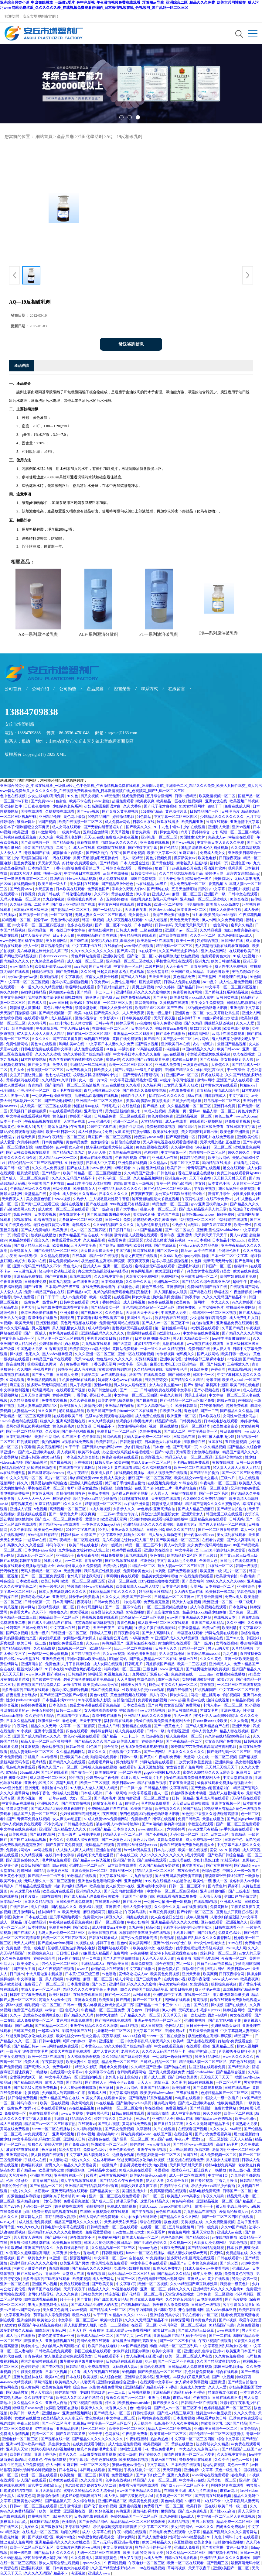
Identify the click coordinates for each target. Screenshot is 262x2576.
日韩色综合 (166, 1173)
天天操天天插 (210, 1896)
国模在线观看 (32, 811)
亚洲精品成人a (92, 1963)
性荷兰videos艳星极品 (215, 1963)
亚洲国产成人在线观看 (235, 1080)
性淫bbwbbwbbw (162, 909)
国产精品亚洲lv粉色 (117, 884)
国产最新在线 (146, 1400)
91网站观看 (122, 1168)
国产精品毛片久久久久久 (54, 2552)
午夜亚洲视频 (11, 1281)
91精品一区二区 (143, 1566)
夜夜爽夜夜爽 (142, 1194)
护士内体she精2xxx (199, 1535)
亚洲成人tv (196, 2279)
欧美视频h (61, 1245)
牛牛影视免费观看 (28, 2372)
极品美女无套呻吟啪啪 (160, 1576)
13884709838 (31, 711)
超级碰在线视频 (201, 2082)
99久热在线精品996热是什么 (228, 1736)
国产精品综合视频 (17, 1648)
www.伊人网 (101, 1168)
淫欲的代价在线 (15, 2186)
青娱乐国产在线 (37, 853)
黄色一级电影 (34, 1948)
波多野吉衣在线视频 (172, 1318)
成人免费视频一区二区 (188, 884)
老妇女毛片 (209, 1710)
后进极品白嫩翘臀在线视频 (96, 1095)
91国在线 (215, 1442)
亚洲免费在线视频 (155, 842)
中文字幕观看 (140, 1793)
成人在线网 (39, 1907)
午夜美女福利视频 (173, 1984)
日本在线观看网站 (52, 2108)
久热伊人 (80, 1199)
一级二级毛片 (246, 1602)
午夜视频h (201, 2397)
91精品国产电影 (222, 2325)
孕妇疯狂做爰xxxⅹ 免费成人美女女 (98, 1478)
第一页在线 (91, 1958)
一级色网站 (219, 925)
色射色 (61, 801)
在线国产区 (162, 2134)
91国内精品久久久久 (199, 1049)
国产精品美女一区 (105, 1307)
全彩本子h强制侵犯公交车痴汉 (25, 827)
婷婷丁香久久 (105, 2118)
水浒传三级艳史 (185, 1059)
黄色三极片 (224, 1116)
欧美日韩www (228, 1049)
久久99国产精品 (234, 2227)
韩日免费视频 (231, 1431)
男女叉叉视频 (131, 2558)
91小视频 (253, 1705)
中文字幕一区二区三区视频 (27, 982)
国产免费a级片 (77, 2144)
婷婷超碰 (137, 2144)
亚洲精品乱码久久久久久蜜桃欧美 (143, 992)
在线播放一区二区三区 (110, 1028)
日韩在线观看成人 (104, 1938)
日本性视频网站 (34, 1059)
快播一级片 (53, 873)
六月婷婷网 (176, 1829)
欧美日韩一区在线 (201, 2506)
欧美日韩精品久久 (157, 2542)
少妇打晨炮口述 (137, 1447)
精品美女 (13, 2532)
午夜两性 (21, 1726)
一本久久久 (205, 2527)
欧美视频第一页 (156, 2444)
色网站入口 (175, 2025)
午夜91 (116, 853)
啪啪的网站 (118, 1659)
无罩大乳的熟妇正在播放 (220, 1142)
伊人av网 (209, 920)
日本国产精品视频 (45, 2521)
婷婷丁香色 (41, 1793)
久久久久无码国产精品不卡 (74, 1178)
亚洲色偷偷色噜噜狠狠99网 (100, 1881)
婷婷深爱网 (62, 1395)
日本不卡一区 (11, 1121)
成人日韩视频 (134, 1302)
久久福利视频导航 (157, 1467)
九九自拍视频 (54, 899)
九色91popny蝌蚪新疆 (192, 1256)
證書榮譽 (122, 689)
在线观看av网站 (108, 1901)
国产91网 (155, 1705)
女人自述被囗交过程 (167, 1917)
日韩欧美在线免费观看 (75, 1901)
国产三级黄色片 (148, 1979)
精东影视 (113, 2294)
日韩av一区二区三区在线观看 (34, 2506)
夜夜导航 (84, 1602)
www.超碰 (102, 801)
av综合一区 (54, 2010)
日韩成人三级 (101, 1633)
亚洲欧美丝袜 (11, 1984)
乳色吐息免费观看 (21, 1767)
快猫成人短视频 (66, 1793)
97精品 (12, 1772)
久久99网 (87, 971)
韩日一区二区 (153, 2196)
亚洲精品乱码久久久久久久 (120, 1188)
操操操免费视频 (224, 1984)
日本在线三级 (127, 1855)
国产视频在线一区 (56, 2439)
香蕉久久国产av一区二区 (58, 1767)
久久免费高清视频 (246, 847)
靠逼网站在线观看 (80, 987)
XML (61, 754)
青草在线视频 (164, 1819)
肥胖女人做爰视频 (187, 1602)
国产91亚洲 (33, 1287)
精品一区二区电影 (214, 1488)
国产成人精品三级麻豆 (32, 1245)
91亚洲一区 (58, 2258)
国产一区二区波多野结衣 (218, 1529)
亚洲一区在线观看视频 (136, 1354)
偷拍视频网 (51, 1442)
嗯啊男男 (235, 868)
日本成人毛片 (91, 1793)
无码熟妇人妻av (125, 2366)
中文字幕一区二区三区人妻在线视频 (226, 2516)
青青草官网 (94, 1560)
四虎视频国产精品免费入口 (39, 1684)
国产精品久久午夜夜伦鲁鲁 (122, 2180)
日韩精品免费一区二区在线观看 (120, 1116)
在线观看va (87, 2124)
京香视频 (124, 1628)
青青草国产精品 (45, 2180)
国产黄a (84, 1628)
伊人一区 (31, 946)
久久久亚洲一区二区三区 (95, 1354)
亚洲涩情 (185, 1235)
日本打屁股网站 (19, 1436)
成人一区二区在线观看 (187, 2175)
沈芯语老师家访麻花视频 (165, 1240)
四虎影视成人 (215, 1095)
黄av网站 (28, 1607)
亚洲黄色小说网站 (28, 2501)
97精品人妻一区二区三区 (123, 1834)
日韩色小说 (155, 1529)
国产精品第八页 (58, 2501)
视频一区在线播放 (164, 1426)
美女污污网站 (182, 2527)
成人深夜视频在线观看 (125, 920)
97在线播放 (135, 1612)
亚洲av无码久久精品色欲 (199, 1245)
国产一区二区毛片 (214, 1493)
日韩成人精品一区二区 (159, 2062)
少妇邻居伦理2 (98, 2113)
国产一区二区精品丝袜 (24, 1431)
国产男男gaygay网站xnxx (102, 1447)
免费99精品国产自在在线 (97, 935)
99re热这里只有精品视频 (130, 1204)
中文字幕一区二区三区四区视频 (39, 925)
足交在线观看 (234, 1168)
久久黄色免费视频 (17, 1958)
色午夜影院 (91, 1436)
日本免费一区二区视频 (215, 2294)
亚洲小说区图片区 (49, 1731)
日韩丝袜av (70, 1535)
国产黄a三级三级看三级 (40, 1204)
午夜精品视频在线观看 (138, 935)
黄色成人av (110, 997)
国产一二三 (129, 1390)
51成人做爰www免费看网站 (106, 1819)
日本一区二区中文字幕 (230, 1256)
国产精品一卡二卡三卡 (95, 992)
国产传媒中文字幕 (143, 847)
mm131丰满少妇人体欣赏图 (71, 1023)
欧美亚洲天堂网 (114, 1519)
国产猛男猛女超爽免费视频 (208, 1669)
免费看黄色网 (60, 1927)
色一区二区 (250, 1814)
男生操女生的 (59, 2444)
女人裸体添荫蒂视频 (101, 1710)
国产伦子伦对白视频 (161, 806)
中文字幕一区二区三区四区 (176, 816)
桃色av (154, 1684)
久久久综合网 (91, 2480)
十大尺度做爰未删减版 (44, 1974)
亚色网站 (129, 1307)
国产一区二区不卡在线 (113, 925)
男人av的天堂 (174, 1545)
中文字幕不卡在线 (87, 946)
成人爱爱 (252, 909)
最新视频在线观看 (32, 1514)
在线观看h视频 (240, 1369)
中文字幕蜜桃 (72, 977)
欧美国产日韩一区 (137, 1597)
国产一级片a (203, 1643)
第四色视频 (22, 1214)
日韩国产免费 (24, 2031)
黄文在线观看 (241, 2015)
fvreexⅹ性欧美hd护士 (176, 2206)
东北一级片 (185, 1963)
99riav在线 (185, 2118)
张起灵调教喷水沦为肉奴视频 (205, 847)
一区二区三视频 (224, 1757)
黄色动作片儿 (176, 811)
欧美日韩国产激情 (102, 1411)
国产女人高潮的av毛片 (155, 1405)
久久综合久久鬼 (138, 1281)
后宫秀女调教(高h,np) (243, 873)
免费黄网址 (219, 1907)
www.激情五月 (21, 966)
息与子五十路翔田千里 (153, 2547)
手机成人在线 (35, 2160)
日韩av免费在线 (107, 1602)
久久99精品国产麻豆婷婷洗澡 (126, 2056)
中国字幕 (123, 1250)
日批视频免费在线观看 (111, 2211)
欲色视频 (171, 2222)
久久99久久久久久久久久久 (93, 951)
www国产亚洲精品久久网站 (189, 1617)
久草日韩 (69, 1080)
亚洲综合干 (65, 1555)
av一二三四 (74, 1560)
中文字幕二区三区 (148, 2031)
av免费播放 (139, 1953)
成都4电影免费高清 (220, 2165)
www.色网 (8, 940)
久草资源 (60, 2253)
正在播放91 (83, 1462)
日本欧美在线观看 (71, 889)
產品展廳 (65, 136)
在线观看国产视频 (71, 1390)
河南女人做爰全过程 (225, 909)
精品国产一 (243, 2036)
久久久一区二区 (203, 935)
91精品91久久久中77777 (128, 2315)
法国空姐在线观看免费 (238, 1276)
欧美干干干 (204, 2206)
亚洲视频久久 (48, 1803)
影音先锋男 (15, 1364)
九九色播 (230, 1653)
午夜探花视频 (250, 915)
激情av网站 (206, 1080)
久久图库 (24, 1369)
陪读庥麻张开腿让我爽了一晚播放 (232, 1876)
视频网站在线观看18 (114, 1948)
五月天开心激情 (171, 878)
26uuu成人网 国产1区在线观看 (44, 1772)
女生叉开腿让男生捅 (223, 1013)
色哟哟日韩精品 (34, 992)
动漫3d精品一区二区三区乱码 (131, 2273)
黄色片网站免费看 (86, 956)
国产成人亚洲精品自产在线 (73, 904)
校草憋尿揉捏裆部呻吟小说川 (97, 1075)
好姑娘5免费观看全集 (80, 863)
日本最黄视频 (78, 1984)
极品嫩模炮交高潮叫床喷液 (103, 1261)
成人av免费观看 (74, 1297)
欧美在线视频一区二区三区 (81, 822)
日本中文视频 (56, 2372)
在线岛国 (79, 1256)
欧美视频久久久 (168, 1808)
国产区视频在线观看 (122, 1560)
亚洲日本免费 (224, 1106)
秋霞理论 (21, 1235)
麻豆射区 (17, 1385)
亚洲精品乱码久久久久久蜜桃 (148, 1715)
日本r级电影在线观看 (221, 1421)
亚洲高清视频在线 (71, 1421)
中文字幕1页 (239, 1095)
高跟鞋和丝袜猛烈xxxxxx (137, 1845)
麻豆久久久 (97, 1752)
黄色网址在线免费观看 (75, 2020)
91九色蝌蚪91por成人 (235, 935)
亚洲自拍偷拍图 (109, 1850)
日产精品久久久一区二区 (140, 2015)
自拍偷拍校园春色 (71, 1493)
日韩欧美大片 (91, 2294)
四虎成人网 (37, 1002)
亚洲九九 (202, 961)
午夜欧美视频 (205, 1188)
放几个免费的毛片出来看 (97, 2449)
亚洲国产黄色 (124, 1860)
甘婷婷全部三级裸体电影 (204, 1359)
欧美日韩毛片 (107, 1442)
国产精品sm (51, 1173)
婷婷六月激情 (107, 2015)
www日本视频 (199, 1240)
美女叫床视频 (43, 1493)
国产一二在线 (220, 2335)
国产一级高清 (102, 1209)
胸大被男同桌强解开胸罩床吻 (176, 1297)
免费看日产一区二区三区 (117, 1431)
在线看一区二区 (197, 1994)
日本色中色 (161, 1447)
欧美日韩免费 (181, 1989)
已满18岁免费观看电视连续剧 (109, 1416)
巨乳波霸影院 (150, 982)
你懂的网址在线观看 (175, 1643)
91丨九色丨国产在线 (192, 2005)
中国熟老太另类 (174, 1312)
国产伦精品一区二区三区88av (168, 1188)
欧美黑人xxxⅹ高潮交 (223, 904)
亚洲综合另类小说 (165, 2315)
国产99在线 (79, 940)
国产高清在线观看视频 (213, 2496)
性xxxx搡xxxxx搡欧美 (210, 1721)
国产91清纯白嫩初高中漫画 (109, 1214)
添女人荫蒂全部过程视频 (59, 2563)
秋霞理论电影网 (69, 837)
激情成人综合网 (227, 1090)
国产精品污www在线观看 (59, 1524)
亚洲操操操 (69, 1312)
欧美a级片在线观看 (85, 1002)
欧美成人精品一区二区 (140, 2237)
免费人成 (60, 1064)
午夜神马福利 (135, 1912)
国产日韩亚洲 (100, 966)
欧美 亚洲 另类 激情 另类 (143, 2552)
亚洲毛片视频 (239, 889)
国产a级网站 (182, 1183)
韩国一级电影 (21, 2552)
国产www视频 (88, 811)
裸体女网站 (126, 2537)
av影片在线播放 (116, 873)
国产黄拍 (84, 2299)
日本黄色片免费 (175, 1586)
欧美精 (179, 2041)
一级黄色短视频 (196, 1064)
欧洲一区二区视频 (169, 904)
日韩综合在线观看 (117, 868)
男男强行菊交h (157, 1380)
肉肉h (118, 1183)
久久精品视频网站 (148, 1178)
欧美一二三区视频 (192, 1664)
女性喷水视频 (11, 1018)
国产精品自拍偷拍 (205, 1473)
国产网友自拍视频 (76, 1803)
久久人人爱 (245, 1023)
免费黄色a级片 (230, 1932)
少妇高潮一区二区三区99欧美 (236, 832)
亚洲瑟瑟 (136, 1240)
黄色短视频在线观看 (152, 1147)
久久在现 (133, 1085)
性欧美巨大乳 (171, 1411)
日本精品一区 (11, 1901)
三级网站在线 (184, 1436)
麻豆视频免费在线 (56, 946)
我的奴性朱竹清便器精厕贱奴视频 (55, 997)
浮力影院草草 (127, 1762)
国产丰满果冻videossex (46, 1473)
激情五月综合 (219, 1194)
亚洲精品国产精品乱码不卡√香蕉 (92, 2186)
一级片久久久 (80, 2160)
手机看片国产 (44, 1369)
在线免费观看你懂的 (99, 1287)
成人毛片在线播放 (68, 1090)
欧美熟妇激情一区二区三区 (159, 2155)
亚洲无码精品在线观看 (70, 2191)
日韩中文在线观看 (243, 894)
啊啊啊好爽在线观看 (123, 1576)
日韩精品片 (77, 1674)
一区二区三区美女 (95, 2465)
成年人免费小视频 (168, 1023)
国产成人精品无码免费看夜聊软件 (58, 1808)
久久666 (166, 1256)
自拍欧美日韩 (118, 1963)
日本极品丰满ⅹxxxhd (229, 1240)
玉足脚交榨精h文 (229, 1457)
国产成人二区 (175, 1431)
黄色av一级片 (242, 2459)
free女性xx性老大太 (210, 1943)
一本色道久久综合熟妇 (81, 1457)
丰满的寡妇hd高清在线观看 (140, 1049)
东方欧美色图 (188, 1870)
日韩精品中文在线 (79, 1824)
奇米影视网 (165, 1354)
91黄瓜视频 (9, 1607)
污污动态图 (9, 1571)
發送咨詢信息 (131, 344)
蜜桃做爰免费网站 (241, 1307)
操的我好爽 (76, 2170)
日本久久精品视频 (21, 1721)
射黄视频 (144, 904)
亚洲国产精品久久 (180, 1070)
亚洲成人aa (161, 894)
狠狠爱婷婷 (44, 1147)
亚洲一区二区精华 (196, 1426)
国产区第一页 (167, 1250)
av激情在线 (72, 1684)
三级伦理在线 (180, 1860)
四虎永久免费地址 (114, 2067)
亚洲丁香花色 (45, 2454)
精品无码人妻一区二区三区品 (189, 1457)
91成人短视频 (156, 920)
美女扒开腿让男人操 (237, 1059)
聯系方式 (149, 689)
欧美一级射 (128, 2454)
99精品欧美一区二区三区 (59, 1617)
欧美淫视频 (79, 1612)
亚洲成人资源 (21, 1509)
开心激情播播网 (191, 2310)
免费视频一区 (15, 2113)
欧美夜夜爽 (145, 801)
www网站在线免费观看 (60, 2046)
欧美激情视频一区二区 (217, 796)
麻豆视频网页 (94, 1912)
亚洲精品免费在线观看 (234, 1323)
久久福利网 (152, 1085)
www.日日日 (58, 1002)
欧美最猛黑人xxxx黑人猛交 (192, 997)
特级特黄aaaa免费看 (171, 1028)
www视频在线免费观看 (205, 1343)
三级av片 (228, 1478)
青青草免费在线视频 (34, 1819)
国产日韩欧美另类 (183, 2077)
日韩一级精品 (186, 796)
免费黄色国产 (98, 889)
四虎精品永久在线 (175, 2186)
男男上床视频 (143, 987)
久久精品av (158, 1163)
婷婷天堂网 (125, 1023)
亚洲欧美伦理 (114, 956)
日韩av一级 (155, 1731)
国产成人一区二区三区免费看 (26, 1178)
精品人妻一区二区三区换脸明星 (47, 1741)
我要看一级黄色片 (235, 2284)
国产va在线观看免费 (153, 1059)
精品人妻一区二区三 (219, 1111)
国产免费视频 (67, 971)
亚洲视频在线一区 (69, 2175)
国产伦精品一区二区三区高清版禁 (73, 1085)
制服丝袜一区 (49, 1721)
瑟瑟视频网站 (81, 2258)
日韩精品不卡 (104, 1426)
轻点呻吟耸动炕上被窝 (57, 1271)
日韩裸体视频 (139, 2392)
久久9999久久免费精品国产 (205, 1498)
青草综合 (53, 2273)
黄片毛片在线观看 (64, 1333)
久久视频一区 (180, 2242)
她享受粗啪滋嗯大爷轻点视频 (110, 1147)
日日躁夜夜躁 (230, 858)
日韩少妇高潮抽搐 (187, 1101)
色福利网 (151, 1152)
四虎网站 (124, 1245)
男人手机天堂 (81, 1385)
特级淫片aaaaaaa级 (149, 1137)
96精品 (39, 1870)
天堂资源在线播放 (180, 2294)
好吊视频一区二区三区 (45, 1070)
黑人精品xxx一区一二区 (58, 1157)
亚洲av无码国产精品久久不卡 (37, 1266)
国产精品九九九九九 (69, 1152)
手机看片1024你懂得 (41, 1757)
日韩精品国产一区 (205, 811)
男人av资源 (239, 1235)
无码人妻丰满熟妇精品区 (37, 1405)
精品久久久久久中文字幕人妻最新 (91, 1989)
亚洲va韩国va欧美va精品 (41, 1457)
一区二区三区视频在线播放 (166, 1607)
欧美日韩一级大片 (53, 884)
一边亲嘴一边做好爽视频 (172, 2056)
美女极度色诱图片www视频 (48, 1199)
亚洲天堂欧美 (203, 2232)
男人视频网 (41, 1328)
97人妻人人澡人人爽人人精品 (41, 1033)
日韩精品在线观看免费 (34, 1886)
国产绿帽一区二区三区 (195, 1912)
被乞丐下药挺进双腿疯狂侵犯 (174, 1953)
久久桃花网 (37, 1023)
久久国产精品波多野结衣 (178, 951)
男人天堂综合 (42, 2392)
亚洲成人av (241, 2268)
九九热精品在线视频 (125, 1152)
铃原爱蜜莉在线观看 (196, 2459)
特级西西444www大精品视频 (73, 878)
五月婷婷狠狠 (117, 899)
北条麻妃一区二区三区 (157, 1307)
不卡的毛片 (53, 1824)
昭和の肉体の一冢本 (80, 2041)
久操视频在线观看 (60, 811)
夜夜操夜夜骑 (88, 1555)
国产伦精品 (169, 847)
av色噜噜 (144, 1023)
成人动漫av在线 (208, 1989)
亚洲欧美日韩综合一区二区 (216, 2428)
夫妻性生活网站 (124, 982)
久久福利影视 (21, 904)
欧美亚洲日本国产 (170, 1271)
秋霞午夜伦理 (176, 1369)
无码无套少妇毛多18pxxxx (200, 2010)
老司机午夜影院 (31, 940)
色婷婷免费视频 (34, 1705)
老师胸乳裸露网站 (132, 2072)
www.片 (83, 1969)
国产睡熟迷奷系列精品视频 (227, 992)
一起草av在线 (35, 1540)
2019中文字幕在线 (102, 1126)
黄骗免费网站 (179, 2232)
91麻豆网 (71, 2465)
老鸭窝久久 (81, 1225)
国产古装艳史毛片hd (137, 2496)
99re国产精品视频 (134, 2346)
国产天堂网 (207, 977)
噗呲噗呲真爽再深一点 (85, 899)
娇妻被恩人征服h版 (192, 863)
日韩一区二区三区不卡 (187, 1886)
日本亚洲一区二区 (192, 909)
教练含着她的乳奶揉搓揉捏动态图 (76, 1059)
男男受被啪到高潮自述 (49, 1483)
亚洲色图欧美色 (122, 2149)
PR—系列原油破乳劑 (218, 633)
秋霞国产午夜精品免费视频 (40, 2325)
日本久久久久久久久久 (187, 1752)
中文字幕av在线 (63, 1628)
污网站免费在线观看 (222, 1633)
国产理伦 (115, 2470)
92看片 (91, 2175)
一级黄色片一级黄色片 (39, 1302)
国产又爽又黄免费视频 (120, 811)
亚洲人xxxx (148, 2206)
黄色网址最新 (74, 816)
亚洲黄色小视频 (13, 1876)
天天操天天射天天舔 (230, 1178)
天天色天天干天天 (185, 920)
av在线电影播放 (114, 1374)
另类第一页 (177, 1111)
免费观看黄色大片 (216, 956)
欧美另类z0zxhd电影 (221, 915)
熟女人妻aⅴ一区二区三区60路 (182, 1566)
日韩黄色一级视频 (206, 2304)
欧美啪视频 (49, 977)
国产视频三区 (91, 1312)
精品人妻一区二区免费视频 (170, 2428)
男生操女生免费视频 (208, 1002)
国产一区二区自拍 (180, 1230)
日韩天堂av (104, 1462)
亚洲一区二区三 (126, 1121)
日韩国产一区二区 (217, 1266)
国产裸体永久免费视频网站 (144, 1090)
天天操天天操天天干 (97, 1250)
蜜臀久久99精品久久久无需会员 (209, 1772)
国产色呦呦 (244, 1261)
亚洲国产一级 (215, 894)
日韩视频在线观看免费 (18, 837)
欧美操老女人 (84, 1188)
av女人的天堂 (249, 1953)
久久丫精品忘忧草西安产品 (181, 873)
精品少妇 (153, 1927)
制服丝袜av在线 (86, 1106)
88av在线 (194, 1095)
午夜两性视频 (183, 1080)
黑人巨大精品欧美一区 (191, 1338)
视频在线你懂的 (180, 1690)
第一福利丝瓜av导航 (171, 1328)
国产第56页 (126, 951)
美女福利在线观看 (85, 884)
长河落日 (13, 1628)
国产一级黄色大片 (64, 1514)
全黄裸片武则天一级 (26, 2077)
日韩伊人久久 (166, 1648)
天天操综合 (143, 2423)
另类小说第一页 (30, 1798)
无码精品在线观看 (246, 1798)
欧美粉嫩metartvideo (198, 1214)
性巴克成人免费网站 (147, 2299)
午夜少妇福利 (138, 1922)
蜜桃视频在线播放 (231, 1674)
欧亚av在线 (81, 2315)
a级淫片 (194, 1225)
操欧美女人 (103, 1070)
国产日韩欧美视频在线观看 (28, 1152)
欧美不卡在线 (80, 801)
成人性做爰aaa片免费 (95, 1132)
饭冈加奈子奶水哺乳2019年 (65, 2196)
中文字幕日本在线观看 (82, 873)
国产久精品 (193, 1023)
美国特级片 (223, 878)
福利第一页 (219, 863)
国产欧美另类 (102, 2284)
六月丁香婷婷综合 (196, 832)
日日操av (17, 1974)
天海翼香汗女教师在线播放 (198, 1452)
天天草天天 (172, 2015)
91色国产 (94, 1746)
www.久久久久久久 (238, 2056)
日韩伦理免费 (35, 1281)
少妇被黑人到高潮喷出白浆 (64, 2093)
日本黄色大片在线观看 (219, 1085)
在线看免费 (117, 1240)
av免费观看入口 (79, 1070)
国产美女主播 (39, 1064)
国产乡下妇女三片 (151, 2475)
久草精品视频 (243, 1648)
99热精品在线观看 (82, 1876)
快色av (75, 2253)
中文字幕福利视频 (15, 1390)
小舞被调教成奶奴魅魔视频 (177, 956)
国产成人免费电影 (36, 1230)
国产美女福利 (193, 1581)
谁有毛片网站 (165, 2103)
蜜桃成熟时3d (108, 2134)
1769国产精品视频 (148, 1230)
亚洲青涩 (203, 1230)
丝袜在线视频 (72, 1204)
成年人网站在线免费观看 (99, 2217)
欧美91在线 (83, 1013)
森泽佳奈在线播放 (43, 1318)
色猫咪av (241, 1266)
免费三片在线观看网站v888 (238, 1173)
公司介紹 (40, 689)
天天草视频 (120, 832)
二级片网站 (154, 966)
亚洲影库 (60, 2118)
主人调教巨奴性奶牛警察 (109, 1199)
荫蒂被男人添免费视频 (171, 2304)
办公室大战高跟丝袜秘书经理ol (180, 1194)
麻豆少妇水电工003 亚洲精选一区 (177, 1364)
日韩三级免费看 (211, 1126)
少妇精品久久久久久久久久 (222, 816)
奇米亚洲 (213, 1380)
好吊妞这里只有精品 (155, 1591)
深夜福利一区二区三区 (214, 1147)
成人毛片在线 (85, 1369)
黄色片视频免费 (159, 858)
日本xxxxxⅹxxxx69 (54, 956)
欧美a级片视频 (116, 1566)
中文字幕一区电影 (133, 1364)
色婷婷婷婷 (30, 2366)
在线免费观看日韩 (88, 1994)
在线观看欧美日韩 (244, 951)
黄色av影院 (99, 1695)
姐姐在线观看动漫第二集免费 (173, 1896)
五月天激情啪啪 (185, 889)
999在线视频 (52, 1896)
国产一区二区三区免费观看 (43, 1576)
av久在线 (143, 2335)
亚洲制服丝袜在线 (141, 1643)
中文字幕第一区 (174, 1152)
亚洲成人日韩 (109, 1726)
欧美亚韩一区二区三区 (127, 2428)
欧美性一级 (185, 940)
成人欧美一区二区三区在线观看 (46, 1106)
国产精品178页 (79, 1292)
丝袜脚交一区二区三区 (218, 1953)
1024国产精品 (152, 811)
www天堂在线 (28, 1659)
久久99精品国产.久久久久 (114, 1225)
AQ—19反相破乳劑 (124, 136)
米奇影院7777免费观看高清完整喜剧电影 (204, 1746)
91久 (205, 1834)
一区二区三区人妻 (118, 1002)
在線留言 (176, 689)
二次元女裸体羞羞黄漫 (194, 1762)
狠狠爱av (131, 1803)
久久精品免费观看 (55, 1256)
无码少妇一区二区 (185, 1834)
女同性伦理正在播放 (62, 2408)
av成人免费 (153, 2558)
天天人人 (145, 2082)
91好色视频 (74, 1163)
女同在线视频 (227, 1643)
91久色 (73, 796)
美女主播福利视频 (132, 1426)
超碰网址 (24, 1870)
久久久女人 (111, 1597)
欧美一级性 (243, 1225)
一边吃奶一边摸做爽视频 (52, 1095)
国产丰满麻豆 (165, 1245)
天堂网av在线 (74, 1121)
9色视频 (41, 1509)
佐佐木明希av (104, 2160)
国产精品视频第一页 (56, 1013)
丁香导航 (80, 1395)
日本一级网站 (116, 1793)
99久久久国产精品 (181, 1529)
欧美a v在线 (54, 2377)
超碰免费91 (226, 1214)
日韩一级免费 (207, 2227)
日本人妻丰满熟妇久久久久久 (63, 1591)
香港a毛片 (91, 2253)
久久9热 (128, 1059)
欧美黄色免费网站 (57, 2387)
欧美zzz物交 (66, 2537)
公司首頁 (13, 689)
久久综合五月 (177, 2180)
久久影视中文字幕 (109, 1276)
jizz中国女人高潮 (70, 1147)
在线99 (85, 2211)
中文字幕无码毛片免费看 (177, 1560)
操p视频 (16, 1354)
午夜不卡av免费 (122, 2082)
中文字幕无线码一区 (18, 1338)
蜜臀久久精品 (242, 925)
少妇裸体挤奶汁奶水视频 (59, 1343)
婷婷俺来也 (30, 2346)
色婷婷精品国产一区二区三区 (225, 2093)
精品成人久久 (99, 2289)
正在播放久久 (238, 1364)
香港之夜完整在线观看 (139, 1256)
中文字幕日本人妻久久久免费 (221, 842)
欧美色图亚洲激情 (235, 1132)
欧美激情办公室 (52, 2170)
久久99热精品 (11, 2558)
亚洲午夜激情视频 (152, 2149)
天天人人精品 (24, 1943)
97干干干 (100, 2315)
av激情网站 (47, 832)
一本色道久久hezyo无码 (101, 1524)
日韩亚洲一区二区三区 (69, 1633)
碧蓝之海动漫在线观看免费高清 (89, 1679)
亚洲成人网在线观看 (86, 1483)
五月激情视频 (236, 1442)
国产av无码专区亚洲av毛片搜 (117, 2542)
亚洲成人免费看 (168, 1064)
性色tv (122, 1943)
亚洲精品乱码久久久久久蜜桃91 (149, 1524)
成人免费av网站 (118, 822)
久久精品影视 (94, 1240)
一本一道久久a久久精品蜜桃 (40, 987)
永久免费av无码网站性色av (209, 1545)
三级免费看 (62, 1188)
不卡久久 (56, 1839)
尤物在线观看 (173, 1343)
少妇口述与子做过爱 (240, 1896)
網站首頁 (44, 136)
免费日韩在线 (49, 894)
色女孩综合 (100, 1142)
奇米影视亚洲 (178, 1731)
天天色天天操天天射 (158, 1958)
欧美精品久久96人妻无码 (75, 2382)
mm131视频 (129, 2025)
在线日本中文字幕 (71, 930)
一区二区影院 (84, 1726)
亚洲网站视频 (63, 2134)
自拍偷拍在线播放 (126, 1142)
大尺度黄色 (44, 889)
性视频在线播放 (44, 1235)
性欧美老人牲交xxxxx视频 (143, 1690)
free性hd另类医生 (138, 1850)
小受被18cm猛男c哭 (22, 1256)
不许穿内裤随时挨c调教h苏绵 (152, 2310)
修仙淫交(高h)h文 (210, 1070)
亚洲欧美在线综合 (159, 1550)
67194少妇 (8, 2222)
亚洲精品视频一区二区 (194, 1116)
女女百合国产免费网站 (182, 1705)
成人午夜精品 (77, 1473)
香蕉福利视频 (251, 1643)
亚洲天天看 (241, 1726)
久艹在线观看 (164, 2129)
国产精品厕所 (64, 842)
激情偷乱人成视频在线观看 (136, 1235)
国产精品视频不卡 (86, 1653)
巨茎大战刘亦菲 (30, 1669)
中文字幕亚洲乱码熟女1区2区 (134, 1080)
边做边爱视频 (53, 1746)
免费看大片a (186, 1524)
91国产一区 (126, 2279)
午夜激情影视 (47, 1028)
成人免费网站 (103, 2279)
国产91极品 (187, 1126)
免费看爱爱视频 (55, 1400)
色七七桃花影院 (58, 1075)
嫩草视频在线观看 (69, 2206)
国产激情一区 (81, 1772)
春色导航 (191, 1411)
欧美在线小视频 (236, 1028)
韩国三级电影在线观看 (93, 2351)
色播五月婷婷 (43, 1710)
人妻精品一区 (24, 1411)
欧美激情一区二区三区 (78, 2475)
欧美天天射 (24, 1323)
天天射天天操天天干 (191, 925)
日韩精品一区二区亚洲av (174, 1597)
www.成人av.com (226, 1979)
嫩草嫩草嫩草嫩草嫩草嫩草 (82, 2361)
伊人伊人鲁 (97, 1152)
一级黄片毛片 (70, 832)
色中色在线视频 (13, 796)
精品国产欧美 (166, 1421)
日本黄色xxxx (92, 2046)
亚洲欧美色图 (53, 1659)
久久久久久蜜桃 (48, 1054)
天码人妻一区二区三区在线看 (61, 1338)
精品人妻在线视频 (234, 1731)
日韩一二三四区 (69, 1710)
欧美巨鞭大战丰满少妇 (216, 1436)
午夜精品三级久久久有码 (30, 1188)
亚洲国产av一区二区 (181, 930)
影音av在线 (196, 1700)
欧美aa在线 (211, 1628)
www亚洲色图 (99, 1121)
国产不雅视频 (156, 1834)
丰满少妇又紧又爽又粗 (139, 2186)
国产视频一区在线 (34, 915)
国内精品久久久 (64, 1907)
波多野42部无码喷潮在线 (47, 1385)
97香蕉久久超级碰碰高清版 (217, 1814)
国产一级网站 (155, 1752)
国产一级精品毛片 (108, 909)
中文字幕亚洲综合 (17, 2315)
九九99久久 (30, 2527)
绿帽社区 (221, 1292)
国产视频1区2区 (41, 2537)
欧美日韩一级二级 (15, 1168)
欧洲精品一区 (101, 1648)
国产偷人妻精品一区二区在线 (223, 1524)
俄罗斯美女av (185, 858)
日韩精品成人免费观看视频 (88, 2366)
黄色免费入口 (169, 1969)
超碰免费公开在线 (187, 868)
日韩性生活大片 (134, 1095)
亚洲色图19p (241, 863)
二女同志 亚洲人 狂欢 (181, 1085)
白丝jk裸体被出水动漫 (220, 1018)
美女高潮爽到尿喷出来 (200, 1132)
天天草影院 (126, 1679)
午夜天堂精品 (189, 1628)
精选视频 (126, 1400)
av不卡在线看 (205, 1250)
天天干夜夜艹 (177, 966)
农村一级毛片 (203, 1044)
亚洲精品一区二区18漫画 (133, 1033)
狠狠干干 (215, 806)
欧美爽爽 (210, 1974)
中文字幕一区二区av (111, 2258)
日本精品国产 (39, 868)
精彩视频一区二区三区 (207, 1152)
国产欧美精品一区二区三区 (56, 1250)
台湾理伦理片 (229, 1250)
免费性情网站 (17, 1044)
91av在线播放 (113, 1085)
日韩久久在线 (144, 822)
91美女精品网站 (192, 806)
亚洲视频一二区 (167, 1281)
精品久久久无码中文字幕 (51, 1726)
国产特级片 (216, 1364)
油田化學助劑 (90, 136)
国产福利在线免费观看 (113, 2020)
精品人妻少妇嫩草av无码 (187, 2253)
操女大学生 (141, 1297)
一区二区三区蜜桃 (128, 2108)
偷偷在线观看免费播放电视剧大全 (28, 1566)
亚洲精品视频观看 (42, 1380)
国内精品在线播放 (217, 1163)
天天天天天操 (160, 977)
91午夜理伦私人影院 (95, 1700)
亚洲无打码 (93, 1111)
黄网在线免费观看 (127, 1039)
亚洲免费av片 (176, 1178)
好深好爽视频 (146, 1359)
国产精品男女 (239, 2067)
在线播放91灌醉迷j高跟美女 (135, 2341)
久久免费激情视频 (221, 2222)
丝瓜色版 (147, 1560)
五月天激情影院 (151, 1767)
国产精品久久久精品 (187, 1380)
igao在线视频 (174, 1054)
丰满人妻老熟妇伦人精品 (48, 2304)
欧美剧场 (92, 1597)
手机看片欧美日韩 (102, 1338)
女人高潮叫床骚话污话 (144, 2356)
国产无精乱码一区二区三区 (229, 1752)
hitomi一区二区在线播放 (138, 1411)
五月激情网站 (24, 1912)
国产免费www (42, 801)
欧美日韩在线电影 (245, 1385)
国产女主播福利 (219, 1865)
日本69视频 (86, 2134)
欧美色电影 (207, 858)
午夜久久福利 (171, 1395)
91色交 (111, 1049)
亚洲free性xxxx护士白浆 (173, 1943)
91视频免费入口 (117, 1674)
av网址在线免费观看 (228, 1033)
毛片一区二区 (56, 1478)
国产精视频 (109, 863)
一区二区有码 (61, 915)
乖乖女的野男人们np (128, 889)
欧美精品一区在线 (171, 801)
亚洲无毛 (59, 1597)
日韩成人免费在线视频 (182, 982)
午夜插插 (248, 1576)
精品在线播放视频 (152, 1783)
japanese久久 (92, 2563)
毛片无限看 (196, 1855)
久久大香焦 (132, 806)
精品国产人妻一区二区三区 (35, 1814)
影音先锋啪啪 (146, 1002)
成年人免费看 (23, 1297)
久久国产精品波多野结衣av (218, 2361)
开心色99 (135, 2010)
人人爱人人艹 (11, 853)
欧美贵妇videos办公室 (101, 1684)
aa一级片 (210, 982)
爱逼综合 (92, 1519)
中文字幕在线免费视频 (201, 1333)
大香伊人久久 (124, 1509)
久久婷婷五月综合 (40, 1715)
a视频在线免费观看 (78, 1442)
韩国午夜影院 (30, 1560)
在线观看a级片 (36, 1018)
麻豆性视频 (183, 2542)
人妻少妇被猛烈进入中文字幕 (234, 1917)
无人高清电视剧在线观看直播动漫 (222, 946)
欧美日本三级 (164, 2330)
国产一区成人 (35, 1333)
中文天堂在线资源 (238, 1777)
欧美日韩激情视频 (226, 961)
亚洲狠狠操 (175, 1287)
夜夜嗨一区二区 (234, 1958)
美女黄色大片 (139, 915)
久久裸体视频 (182, 1147)
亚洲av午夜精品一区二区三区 (62, 1137)
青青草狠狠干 (201, 966)
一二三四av (106, 1514)
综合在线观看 (11, 946)
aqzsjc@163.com (122, 733)
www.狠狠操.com (151, 1829)
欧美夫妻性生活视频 (83, 2062)
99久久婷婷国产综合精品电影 (87, 1054)
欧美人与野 (54, 2082)
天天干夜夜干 (91, 1721)
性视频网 (195, 801)
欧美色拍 (121, 1462)
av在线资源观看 (195, 1907)
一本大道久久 (218, 1302)
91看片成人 (53, 1560)
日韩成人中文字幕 (101, 1163)
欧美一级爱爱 (100, 1297)
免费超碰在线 (212, 1638)
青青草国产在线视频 (204, 1168)
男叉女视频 (90, 796)
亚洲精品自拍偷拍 (120, 1405)
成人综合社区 (111, 2377)
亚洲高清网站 (17, 2155)
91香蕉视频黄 (45, 1219)
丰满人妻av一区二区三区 (151, 1462)
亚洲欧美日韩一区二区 (199, 1276)
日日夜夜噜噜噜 (37, 806)
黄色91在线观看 (44, 1044)
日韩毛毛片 (230, 811)
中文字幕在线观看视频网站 (28, 1116)
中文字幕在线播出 (114, 1876)
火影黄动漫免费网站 (142, 1276)
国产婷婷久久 (150, 2454)
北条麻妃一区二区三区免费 (81, 1219)
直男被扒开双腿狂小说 (150, 1674)
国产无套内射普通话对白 (103, 827)
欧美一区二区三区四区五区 (131, 1064)
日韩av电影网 (50, 2041)
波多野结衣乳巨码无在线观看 (26, 1690)
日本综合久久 (142, 1028)
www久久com (246, 1116)
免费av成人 (234, 1597)
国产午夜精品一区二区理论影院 (74, 1540)
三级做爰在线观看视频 (98, 2454)
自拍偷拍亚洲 (203, 1323)
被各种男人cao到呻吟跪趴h (216, 1715)
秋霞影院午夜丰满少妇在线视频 (145, 1932)
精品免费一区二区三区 (170, 1204)
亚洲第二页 (90, 1374)
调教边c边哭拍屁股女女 (160, 1514)
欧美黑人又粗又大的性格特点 (80, 2397)
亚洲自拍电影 (91, 2077)
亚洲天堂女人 (193, 1514)
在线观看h (122, 1297)
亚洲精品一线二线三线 (88, 1064)
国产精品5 (242, 1865)
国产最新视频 (60, 1462)
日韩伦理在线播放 (77, 894)
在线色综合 (131, 1106)
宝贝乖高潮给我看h (65, 1917)
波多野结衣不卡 (72, 1214)
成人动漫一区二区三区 (85, 961)
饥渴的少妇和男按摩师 (134, 1421)
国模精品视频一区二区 (56, 1607)
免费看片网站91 (19, 1850)
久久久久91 (41, 1039)
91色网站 (144, 816)
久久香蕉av (88, 1194)
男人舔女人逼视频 (28, 2237)
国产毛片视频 (109, 2124)
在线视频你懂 (24, 884)
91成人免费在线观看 (136, 2170)
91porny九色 (148, 2248)
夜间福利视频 (32, 2165)
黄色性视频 (94, 2418)
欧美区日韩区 (60, 1994)
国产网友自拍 (97, 853)
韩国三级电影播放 (229, 2366)
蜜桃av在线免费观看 (96, 1157)
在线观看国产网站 (245, 1287)
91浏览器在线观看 (205, 1328)
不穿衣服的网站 (78, 2527)
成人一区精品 (132, 858)
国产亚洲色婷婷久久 (23, 1860)
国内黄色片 (217, 1886)
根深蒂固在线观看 (127, 1550)
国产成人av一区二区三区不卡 (166, 1323)
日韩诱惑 (28, 894)
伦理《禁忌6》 (18, 2180)
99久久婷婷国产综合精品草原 (145, 1989)
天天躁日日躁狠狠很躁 (18, 1013)
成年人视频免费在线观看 (167, 1473)
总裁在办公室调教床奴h (43, 2015)
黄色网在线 (9, 2387)
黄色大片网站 (144, 1839)
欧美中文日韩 (111, 2320)
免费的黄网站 (225, 2108)
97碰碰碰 (172, 1049)
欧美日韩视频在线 (103, 1932)
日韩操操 (152, 2010)
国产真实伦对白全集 (164, 1612)
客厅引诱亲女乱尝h (53, 1126)
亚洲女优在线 (216, 801)
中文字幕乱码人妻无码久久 (149, 2041)
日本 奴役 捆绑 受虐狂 (153, 1338)
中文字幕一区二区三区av (78, 2320)
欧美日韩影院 (186, 1405)
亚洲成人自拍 (56, 2403)
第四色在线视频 (242, 2062)
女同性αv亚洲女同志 (240, 1416)
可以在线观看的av (15, 1710)
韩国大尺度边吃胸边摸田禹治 (108, 2242)
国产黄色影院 (163, 863)
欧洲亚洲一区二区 (182, 1416)
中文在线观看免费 (169, 2046)
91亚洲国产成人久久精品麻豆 (175, 1638)
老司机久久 (130, 2051)
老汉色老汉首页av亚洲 (51, 1225)
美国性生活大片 (193, 837)
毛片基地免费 (186, 1488)
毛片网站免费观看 (156, 1803)
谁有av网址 (26, 822)
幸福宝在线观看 (241, 837)
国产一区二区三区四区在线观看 (228, 2217)
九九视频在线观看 (97, 1343)
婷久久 (23, 1483)
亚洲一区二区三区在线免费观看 (115, 2196)
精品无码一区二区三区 (174, 946)
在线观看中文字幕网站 (77, 1467)
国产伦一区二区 (140, 956)
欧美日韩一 (176, 1168)
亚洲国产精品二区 (113, 2501)
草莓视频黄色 (22, 1504)
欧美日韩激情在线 (103, 1390)
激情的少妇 (93, 1405)
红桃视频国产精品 (136, 2304)
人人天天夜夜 (133, 1013)
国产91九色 (235, 1638)
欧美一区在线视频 (193, 1850)
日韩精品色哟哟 (193, 1157)
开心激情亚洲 (35, 1922)
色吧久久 (33, 1354)
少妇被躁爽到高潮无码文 (80, 1814)
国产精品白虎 (154, 1106)
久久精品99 (51, 1080)
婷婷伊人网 (214, 873)
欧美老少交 (107, 1400)
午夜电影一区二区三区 (218, 1483)
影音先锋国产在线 (77, 2031)
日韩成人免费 (127, 930)
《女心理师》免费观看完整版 (146, 1602)
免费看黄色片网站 (188, 992)
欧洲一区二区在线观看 (192, 1467)
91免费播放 (155, 2258)
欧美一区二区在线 (239, 2113)
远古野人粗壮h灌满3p (227, 1793)
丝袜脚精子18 (189, 1018)
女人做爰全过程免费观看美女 (68, 2356)
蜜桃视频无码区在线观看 (155, 1266)
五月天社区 (78, 2330)
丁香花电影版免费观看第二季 (77, 868)
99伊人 (104, 1529)
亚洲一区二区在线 (118, 1266)
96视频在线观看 (97, 1039)
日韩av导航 (75, 1746)
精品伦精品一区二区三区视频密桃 (35, 1163)
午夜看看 (77, 1126)
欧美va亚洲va (246, 2118)
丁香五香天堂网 (103, 1364)
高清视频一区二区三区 (68, 1509)
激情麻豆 (162, 2082)
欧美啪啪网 (181, 2087)
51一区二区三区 (93, 2428)
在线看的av (113, 946)
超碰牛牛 (240, 1281)
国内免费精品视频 (136, 997)
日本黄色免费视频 (203, 2263)
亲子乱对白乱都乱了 (114, 987)
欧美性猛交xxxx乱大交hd (90, 1349)
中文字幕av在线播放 (18, 1803)
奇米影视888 (109, 1018)
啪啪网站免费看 (104, 1757)
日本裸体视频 (112, 1281)
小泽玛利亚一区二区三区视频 (213, 1312)
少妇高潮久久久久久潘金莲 (22, 1545)
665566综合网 (134, 2036)
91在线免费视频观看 (197, 1576)
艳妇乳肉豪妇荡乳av (71, 1886)
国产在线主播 (78, 1168)
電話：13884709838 (23, 733)
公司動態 (67, 689)
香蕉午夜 (167, 1235)
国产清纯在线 (158, 889)
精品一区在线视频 (104, 1256)
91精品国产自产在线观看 (52, 1359)
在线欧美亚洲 (175, 2490)
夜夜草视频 (111, 2036)
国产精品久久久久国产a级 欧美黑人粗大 (107, 1741)
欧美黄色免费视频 (165, 1974)
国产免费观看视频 (183, 1571)
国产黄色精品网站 (94, 2521)
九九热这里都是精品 (48, 961)
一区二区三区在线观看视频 (239, 1684)
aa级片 (162, 884)
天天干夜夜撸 (165, 1018)
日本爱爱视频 (45, 1214)
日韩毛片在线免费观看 (216, 1137)
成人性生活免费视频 (231, 966)
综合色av (80, 2387)
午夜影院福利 (137, 2439)
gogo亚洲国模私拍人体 (209, 1204)
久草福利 (144, 2129)
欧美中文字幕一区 (162, 853)
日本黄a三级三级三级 (31, 909)
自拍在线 (137, 2258)
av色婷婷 (144, 1509)
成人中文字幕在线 (186, 2113)
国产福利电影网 (42, 1834)
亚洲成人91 (26, 1126)
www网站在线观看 (139, 946)
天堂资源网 (73, 1571)
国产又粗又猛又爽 (217, 1225)
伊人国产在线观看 (32, 2480)
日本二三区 (220, 1834)
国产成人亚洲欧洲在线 (37, 1452)
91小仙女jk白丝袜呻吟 (139, 2217)
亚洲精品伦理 (50, 816)
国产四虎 (123, 2000)
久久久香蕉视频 (83, 1400)
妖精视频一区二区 (17, 920)
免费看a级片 (141, 1819)
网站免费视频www (64, 1261)
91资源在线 (199, 1984)
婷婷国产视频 (81, 1116)
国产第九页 (125, 2335)
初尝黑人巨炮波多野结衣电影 (72, 1948)
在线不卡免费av (219, 1199)
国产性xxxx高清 (223, 2511)
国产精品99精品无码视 (206, 2248)
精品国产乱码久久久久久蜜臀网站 (213, 1504)
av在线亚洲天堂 (86, 1281)
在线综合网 (183, 2134)
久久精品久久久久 (28, 2403)
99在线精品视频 (82, 2108)
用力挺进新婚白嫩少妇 (123, 1111)
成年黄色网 (26, 2496)
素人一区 (248, 1529)
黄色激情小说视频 (65, 920)
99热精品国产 (99, 816)
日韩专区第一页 (37, 1602)
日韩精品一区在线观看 (199, 2403)
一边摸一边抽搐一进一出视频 (168, 1901)
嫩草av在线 (188, 1659)
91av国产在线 (69, 1958)
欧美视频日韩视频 (245, 801)
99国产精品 (192, 1808)
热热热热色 (159, 2439)
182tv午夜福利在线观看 (19, 1421)
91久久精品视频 (101, 1421)
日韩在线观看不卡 (230, 1927)
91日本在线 (54, 1669)
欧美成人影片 (102, 1473)
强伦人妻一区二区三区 (158, 1209)
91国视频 (233, 1850)
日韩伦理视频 (43, 971)
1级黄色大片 (62, 2516)
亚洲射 (245, 2480)
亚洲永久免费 (85, 2000)
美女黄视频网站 (50, 1447)
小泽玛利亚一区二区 (34, 1090)
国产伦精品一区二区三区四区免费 (188, 1400)
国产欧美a (107, 1245)
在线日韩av (19, 1907)
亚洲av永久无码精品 (128, 1529)
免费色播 (52, 1664)
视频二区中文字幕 (185, 1163)
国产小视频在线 (207, 1390)
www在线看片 (228, 2330)
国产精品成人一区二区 (108, 2310)
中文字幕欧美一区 (203, 1431)
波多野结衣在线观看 (23, 2149)
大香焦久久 (220, 1064)
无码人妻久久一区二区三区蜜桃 (101, 915)
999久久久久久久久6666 (226, 1581)
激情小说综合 (86, 1018)
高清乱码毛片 (43, 1390)
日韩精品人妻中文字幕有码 (166, 1788)
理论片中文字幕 (212, 889)
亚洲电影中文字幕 (245, 1008)
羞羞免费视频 (24, 863)
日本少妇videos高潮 (40, 1550)
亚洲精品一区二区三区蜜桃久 (204, 899)
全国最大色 (208, 1560)
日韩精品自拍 (251, 2180)
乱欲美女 (9, 2325)
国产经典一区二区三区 (131, 2139)
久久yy (16, 2015)
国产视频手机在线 (223, 2552)
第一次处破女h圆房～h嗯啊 (206, 2015)
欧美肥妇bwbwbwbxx (157, 2093)
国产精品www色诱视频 (92, 1860)
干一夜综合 (236, 1070)
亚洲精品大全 (163, 2118)
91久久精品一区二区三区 (186, 2552)
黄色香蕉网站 (77, 1364)
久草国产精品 (233, 1328)
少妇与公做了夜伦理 (103, 1777)
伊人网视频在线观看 (47, 2155)
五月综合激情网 (159, 796)
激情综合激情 (158, 2113)
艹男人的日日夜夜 (75, 1028)
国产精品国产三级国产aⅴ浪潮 (64, 1695)
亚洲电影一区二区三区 (159, 837)
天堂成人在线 (73, 2273)
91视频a (6, 1323)
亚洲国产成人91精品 (188, 971)
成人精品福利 (61, 1018)
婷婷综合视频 (208, 940)
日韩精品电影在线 (241, 1002)
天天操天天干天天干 (211, 1235)
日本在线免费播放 (105, 1690)
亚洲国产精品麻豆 (155, 2087)
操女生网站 (169, 832)
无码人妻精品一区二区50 (20, 899)
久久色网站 (114, 1312)
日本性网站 (37, 1927)
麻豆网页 (244, 1772)
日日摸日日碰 (120, 1230)
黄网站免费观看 (125, 1349)
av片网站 (202, 1039)
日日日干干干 (48, 1297)
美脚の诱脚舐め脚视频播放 (148, 1101)
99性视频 (234, 1359)
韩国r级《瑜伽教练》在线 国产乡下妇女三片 (136, 1488)
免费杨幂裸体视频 (161, 1126)
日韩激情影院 (131, 1442)
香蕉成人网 (97, 2093)
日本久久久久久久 (114, 1194)
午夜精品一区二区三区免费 (103, 2010)
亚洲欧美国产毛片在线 (46, 1183)
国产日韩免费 (179, 1374)
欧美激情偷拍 (227, 1576)
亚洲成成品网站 (214, 951)
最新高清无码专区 (218, 1261)
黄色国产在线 (168, 1214)
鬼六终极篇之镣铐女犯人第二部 (43, 951)
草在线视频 (154, 2108)
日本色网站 (143, 925)
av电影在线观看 (188, 2098)
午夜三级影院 (28, 2423)
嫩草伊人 (92, 997)
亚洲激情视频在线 (60, 2341)
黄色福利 (60, 1116)
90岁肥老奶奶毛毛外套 (83, 1669)
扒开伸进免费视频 (23, 2098)
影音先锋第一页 (145, 832)
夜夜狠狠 (97, 2330)
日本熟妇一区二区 (27, 1101)
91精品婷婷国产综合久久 (29, 1240)
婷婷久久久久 (179, 2289)
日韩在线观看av (237, 2087)
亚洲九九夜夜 (178, 2475)
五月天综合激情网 (36, 1395)
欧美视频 (167, 1938)
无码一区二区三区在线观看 (99, 2552)
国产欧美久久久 (139, 827)
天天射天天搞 (49, 863)
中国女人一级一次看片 (241, 1870)
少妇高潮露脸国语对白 (102, 806)
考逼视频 (162, 2170)
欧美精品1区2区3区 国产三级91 (160, 1008)
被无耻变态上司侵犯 (233, 2206)
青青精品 (35, 1085)
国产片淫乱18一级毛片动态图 (138, 1070)
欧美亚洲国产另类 (75, 2263)
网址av (186, 1250)
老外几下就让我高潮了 (85, 1576)
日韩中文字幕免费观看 (28, 1994)
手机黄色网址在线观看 (116, 904)
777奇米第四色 (212, 1405)
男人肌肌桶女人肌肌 (171, 1292)
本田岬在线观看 (93, 2470)
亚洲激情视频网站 (77, 2413)
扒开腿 (150, 2361)
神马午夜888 (56, 1545)
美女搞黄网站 (140, 1943)
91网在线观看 (217, 822)
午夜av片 (182, 2139)
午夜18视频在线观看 (215, 2341)
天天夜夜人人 (13, 1199)
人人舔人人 (159, 1493)
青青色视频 (126, 1622)
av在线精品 (145, 884)
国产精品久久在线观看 (67, 1762)
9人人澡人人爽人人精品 (74, 1850)
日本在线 (73, 2377)
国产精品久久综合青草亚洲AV (206, 1281)
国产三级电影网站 (59, 1101)
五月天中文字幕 (83, 1245)
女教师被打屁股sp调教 (132, 1132)
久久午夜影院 (21, 1529)
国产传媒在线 (175, 2067)
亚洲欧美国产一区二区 (231, 2568)
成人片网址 (124, 1979)
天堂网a (196, 1586)
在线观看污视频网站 (206, 1121)
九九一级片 (67, 1834)
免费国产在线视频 (28, 2010)
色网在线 (113, 2434)
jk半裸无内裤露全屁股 (130, 1493)
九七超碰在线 (152, 1736)
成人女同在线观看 (67, 827)
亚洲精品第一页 (41, 930)
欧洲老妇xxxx (169, 1333)
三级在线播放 (151, 930)
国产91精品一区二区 (51, 2025)
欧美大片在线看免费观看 (70, 2051)
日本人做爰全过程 (135, 863)
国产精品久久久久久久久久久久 (98, 2439)
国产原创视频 (134, 853)
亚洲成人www (99, 2573)
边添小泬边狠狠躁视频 (70, 982)
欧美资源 (60, 1230)
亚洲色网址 (133, 1881)
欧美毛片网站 (219, 1157)
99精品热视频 (243, 1700)
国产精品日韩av (190, 987)
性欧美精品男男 (230, 2103)
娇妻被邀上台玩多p (68, 853)
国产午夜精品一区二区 (184, 1741)
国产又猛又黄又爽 (68, 1039)
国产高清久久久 (37, 2067)
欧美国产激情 (142, 1808)
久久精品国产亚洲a (139, 1173)
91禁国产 (126, 1338)
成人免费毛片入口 (244, 1318)
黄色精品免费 (184, 977)
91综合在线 (239, 899)
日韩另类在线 (227, 997)
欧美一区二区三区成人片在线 (189, 2356)
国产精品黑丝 (36, 1462)
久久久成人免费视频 (48, 1168)
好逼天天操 (26, 1137)
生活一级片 (40, 1633)
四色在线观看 (77, 1731)
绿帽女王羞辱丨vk (108, 1803)
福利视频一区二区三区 (197, 1219)
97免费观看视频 (238, 1121)
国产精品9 (152, 1039)
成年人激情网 (197, 1917)
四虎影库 (42, 2330)
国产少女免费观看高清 (139, 1938)
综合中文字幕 (228, 2439)
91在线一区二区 (221, 1566)
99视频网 (129, 2372)
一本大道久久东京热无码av (197, 2449)
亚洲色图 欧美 (218, 971)
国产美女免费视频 (120, 2129)
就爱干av (41, 920)
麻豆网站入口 (32, 2217)
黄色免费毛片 (64, 1426)
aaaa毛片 (80, 966)
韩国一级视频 (93, 920)
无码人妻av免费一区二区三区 (148, 1436)
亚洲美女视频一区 (226, 1803)
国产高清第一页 (185, 1447)
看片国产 (7, 1819)
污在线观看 (62, 858)
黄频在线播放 (122, 894)
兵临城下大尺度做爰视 (95, 1855)
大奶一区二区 (81, 1798)
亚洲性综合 (155, 1168)
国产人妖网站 (208, 1354)
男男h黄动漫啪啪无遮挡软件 (96, 858)
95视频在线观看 (125, 2289)
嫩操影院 (168, 2511)
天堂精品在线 (152, 1121)
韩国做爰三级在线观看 (224, 1514)
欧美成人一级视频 (139, 1183)
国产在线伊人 (24, 1932)
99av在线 (60, 1865)
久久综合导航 (84, 2501)
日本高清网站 (199, 1033)
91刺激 (106, 1235)
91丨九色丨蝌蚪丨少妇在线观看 (180, 827)
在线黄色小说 (20, 1225)
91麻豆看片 (188, 853)
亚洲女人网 (251, 1013)
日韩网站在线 (232, 940)
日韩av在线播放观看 (128, 2113)
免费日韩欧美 (189, 1819)
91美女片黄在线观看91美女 (209, 1271)
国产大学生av (127, 1209)
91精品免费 (111, 796)
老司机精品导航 (72, 1411)
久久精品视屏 (211, 930)
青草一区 (163, 1183)
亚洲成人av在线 (165, 1157)
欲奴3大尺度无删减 (26, 873)
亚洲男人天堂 (219, 827)
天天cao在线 (94, 837)
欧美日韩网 (50, 1581)
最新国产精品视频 (39, 847)
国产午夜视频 (142, 2211)
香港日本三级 (101, 1395)
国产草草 (160, 997)
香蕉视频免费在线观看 (100, 1617)
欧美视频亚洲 (193, 822)
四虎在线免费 (137, 1917)
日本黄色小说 (219, 1183)
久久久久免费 (67, 2294)
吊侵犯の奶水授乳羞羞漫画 (113, 940)
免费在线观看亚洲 (44, 2113)
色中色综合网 (172, 2237)
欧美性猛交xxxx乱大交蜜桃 (196, 1478)
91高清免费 (199, 1369)
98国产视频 (47, 822)
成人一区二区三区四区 (88, 1230)
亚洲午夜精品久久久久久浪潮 (94, 2025)
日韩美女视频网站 (113, 2175)
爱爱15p (216, 1850)
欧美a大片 (225, 1679)
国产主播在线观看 (152, 1860)
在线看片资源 (213, 1540)
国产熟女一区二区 (178, 1039)
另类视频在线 (192, 2222)
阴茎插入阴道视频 (219, 1023)
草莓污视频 (43, 2382)
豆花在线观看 (88, 842)
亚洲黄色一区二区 (190, 1013)
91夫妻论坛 (58, 2160)
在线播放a (8, 915)
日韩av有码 (164, 925)
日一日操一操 (131, 1788)
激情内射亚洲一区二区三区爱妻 (144, 1798)
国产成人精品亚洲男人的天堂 (203, 1209)
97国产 (144, 1157)
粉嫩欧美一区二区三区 (109, 2144)
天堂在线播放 (213, 1819)
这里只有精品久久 (155, 2201)
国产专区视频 (202, 2180)
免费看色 (35, 2459)
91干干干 (72, 1447)
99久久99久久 (239, 1152)
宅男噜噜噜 (195, 904)
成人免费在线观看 (114, 878)
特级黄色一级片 (199, 878)
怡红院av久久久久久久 (119, 842)
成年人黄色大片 (205, 1731)
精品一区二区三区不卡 (143, 1545)
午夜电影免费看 (168, 1757)
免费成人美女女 (213, 853)
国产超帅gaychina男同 (244, 1819)
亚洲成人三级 (231, 1901)
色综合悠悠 (211, 1870)
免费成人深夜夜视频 (122, 837)
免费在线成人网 (237, 806)
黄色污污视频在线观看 (79, 1323)
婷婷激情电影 (123, 816)
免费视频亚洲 (176, 2108)
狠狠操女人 (33, 2341)
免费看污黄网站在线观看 (119, 1323)
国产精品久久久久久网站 (242, 1333)
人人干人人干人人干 (34, 1498)
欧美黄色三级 (58, 1870)
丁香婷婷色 (143, 868)
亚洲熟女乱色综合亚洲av (204, 2351)
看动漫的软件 (11, 806)
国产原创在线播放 (171, 1033)
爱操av (195, 1111)
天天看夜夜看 (136, 909)
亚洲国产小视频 (134, 1896)
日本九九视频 (60, 1281)
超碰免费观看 (123, 801)
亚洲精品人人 (220, 1664)
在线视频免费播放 (130, 1473)
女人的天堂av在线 (189, 1591)
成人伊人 (111, 2496)
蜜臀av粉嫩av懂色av (128, 2465)
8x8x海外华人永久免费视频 (79, 1566)
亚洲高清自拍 (164, 1509)
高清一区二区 (43, 2434)
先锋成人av (217, 837)
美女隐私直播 (144, 1214)
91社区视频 (230, 1860)
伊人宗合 (142, 894)
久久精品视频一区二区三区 (189, 1106)
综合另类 (111, 1746)
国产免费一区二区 (244, 1612)
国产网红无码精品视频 (18, 956)
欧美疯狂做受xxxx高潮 (53, 966)
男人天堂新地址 (172, 1653)
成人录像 (253, 940)
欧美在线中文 (106, 1772)
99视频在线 (22, 1219)
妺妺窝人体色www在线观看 (120, 1380)
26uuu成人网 (236, 1948)
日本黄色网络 (53, 1142)
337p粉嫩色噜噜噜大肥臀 (207, 1008)
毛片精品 (39, 1762)
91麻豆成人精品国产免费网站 (104, 1953)
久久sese (93, 1643)
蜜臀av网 (113, 1059)
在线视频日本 (225, 1617)
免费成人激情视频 (122, 2206)
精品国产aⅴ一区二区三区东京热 (50, 2124)
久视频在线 (85, 1943)
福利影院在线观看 (112, 847)
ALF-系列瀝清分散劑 (98, 634)
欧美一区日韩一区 (61, 1132)
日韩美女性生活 (144, 873)
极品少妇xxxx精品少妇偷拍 (95, 1498)
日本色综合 (58, 1705)
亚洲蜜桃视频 (47, 1323)
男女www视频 (114, 1653)
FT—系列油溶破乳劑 (158, 634)
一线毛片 (13, 2051)
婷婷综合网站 (101, 1731)
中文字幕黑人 (158, 2465)
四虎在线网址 (212, 1075)
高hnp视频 (14, 2005)
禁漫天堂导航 (158, 971)
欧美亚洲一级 (24, 832)
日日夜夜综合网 (127, 1633)
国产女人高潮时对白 (243, 1540)
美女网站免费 (82, 2103)
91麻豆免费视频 (162, 1912)
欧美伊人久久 (92, 2408)
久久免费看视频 (230, 920)
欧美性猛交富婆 (226, 1426)
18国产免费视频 (143, 878)
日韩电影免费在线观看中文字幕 (47, 1049)
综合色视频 (165, 1963)
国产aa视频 (9, 1560)
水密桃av (41, 2191)
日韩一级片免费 (118, 1219)
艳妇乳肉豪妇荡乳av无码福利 (155, 899)
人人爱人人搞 (11, 1292)
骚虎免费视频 (133, 796)
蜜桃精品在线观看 (137, 1726)
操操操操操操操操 (246, 1194)
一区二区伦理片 (229, 2082)
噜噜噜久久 (59, 1612)
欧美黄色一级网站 (190, 1302)
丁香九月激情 (226, 2180)
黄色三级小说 (153, 1287)
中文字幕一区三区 (129, 966)
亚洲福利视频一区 (36, 2568)
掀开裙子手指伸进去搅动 (125, 1483)
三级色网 (150, 1669)
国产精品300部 (197, 2237)
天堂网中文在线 (196, 1757)
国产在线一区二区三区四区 (89, 1033)
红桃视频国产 (206, 1690)
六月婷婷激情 (28, 1142)
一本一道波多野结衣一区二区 (24, 878)
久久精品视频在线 (149, 1369)
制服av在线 (226, 1400)
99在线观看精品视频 (66, 1111)
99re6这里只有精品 (43, 1535)
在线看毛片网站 (246, 1163)
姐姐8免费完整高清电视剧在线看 (51, 2211)
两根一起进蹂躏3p (206, 1695)
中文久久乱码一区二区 (24, 1478)
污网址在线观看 (178, 2000)
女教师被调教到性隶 (115, 1369)
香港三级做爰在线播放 (171, 915)
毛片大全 (17, 1070)
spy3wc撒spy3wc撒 (23, 977)
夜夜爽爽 (87, 1514)
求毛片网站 (216, 1969)
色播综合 (245, 1400)
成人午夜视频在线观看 (208, 1607)
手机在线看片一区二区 (46, 1488)
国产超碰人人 (96, 2082)
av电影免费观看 (181, 1090)
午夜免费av (99, 982)
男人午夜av (158, 1695)
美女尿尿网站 (57, 940)
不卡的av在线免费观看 (191, 1462)
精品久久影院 (86, 2067)
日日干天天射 (64, 935)
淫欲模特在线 (194, 1442)
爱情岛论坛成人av (35, 1597)
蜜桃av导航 (103, 1385)
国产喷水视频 (147, 1044)
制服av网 (59, 2330)
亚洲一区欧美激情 (238, 1659)
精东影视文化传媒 (223, 2392)
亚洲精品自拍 (28, 2201)
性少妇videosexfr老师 (23, 1700)
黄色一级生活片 (160, 1013)
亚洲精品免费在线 (28, 1276)
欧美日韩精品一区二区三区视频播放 (92, 1173)
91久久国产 (47, 1411)
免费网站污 (170, 1276)
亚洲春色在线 (99, 2139)
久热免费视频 (150, 1431)
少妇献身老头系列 (68, 806)
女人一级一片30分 (94, 1080)
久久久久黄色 (211, 1659)
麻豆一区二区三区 (187, 894)
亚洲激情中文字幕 (245, 822)
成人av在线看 (84, 847)
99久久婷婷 (165, 987)
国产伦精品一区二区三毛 (70, 909)
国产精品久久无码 (79, 2015)
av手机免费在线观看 (237, 1829)
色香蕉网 (218, 1369)
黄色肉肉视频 (172, 2501)
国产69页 (99, 1984)
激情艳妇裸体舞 (101, 930)
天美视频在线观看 (166, 1498)
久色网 (196, 1261)
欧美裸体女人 (21, 1250)
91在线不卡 (147, 951)
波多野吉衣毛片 (35, 2051)
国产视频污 (56, 1674)
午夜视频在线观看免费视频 (71, 1922)
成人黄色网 (30, 2387)
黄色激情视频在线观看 (129, 1695)
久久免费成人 (82, 2558)
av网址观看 (43, 1850)
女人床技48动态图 (68, 1819)
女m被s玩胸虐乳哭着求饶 (189, 2149)
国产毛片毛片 (105, 1798)
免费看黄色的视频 (153, 1700)
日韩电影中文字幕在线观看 (63, 2227)
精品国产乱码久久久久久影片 (78, 2222)
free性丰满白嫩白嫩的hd (231, 1338)
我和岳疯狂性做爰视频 (237, 1188)
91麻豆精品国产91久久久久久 (59, 1504)
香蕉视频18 (218, 884)
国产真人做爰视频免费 (167, 2072)
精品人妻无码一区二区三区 (32, 1752)
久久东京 (46, 837)
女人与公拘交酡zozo (165, 1385)
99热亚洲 (65, 1369)
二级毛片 (64, 847)
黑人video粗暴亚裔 (57, 1354)
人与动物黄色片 (211, 1307)
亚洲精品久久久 (89, 1891)
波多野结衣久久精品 (107, 1612)
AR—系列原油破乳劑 (38, 634)
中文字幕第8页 (187, 1550)
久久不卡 (102, 894)
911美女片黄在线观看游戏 (119, 1467)
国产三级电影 (239, 1891)
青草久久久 (68, 2454)
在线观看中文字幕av (73, 1715)
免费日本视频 (99, 1493)
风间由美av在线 (62, 992)
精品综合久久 (81, 2118)
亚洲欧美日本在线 (176, 1044)
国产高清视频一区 (36, 842)
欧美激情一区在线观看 (155, 940)
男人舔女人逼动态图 (130, 1385)
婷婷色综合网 (44, 1958)
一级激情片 (108, 2165)
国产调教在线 (200, 1292)
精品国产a (177, 2263)
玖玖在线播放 (168, 822)
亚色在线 (157, 1555)
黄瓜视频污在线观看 (23, 1080)
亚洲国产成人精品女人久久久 (37, 1736)
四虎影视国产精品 (160, 1664)
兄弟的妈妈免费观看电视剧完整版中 (122, 1292)
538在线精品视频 (152, 2568)
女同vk (55, 1194)
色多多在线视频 (80, 925)
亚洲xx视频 (241, 827)
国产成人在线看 (134, 977)
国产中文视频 (56, 1276)
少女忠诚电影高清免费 (46, 796)
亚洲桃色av (51, 2413)
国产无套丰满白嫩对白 (121, 1958)
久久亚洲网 (236, 1622)
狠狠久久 (47, 1421)
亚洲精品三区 (223, 2046)
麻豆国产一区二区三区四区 (110, 1137)
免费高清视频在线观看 (120, 1457)
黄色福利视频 (183, 2201)
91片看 (197, 915)
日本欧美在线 (210, 1416)
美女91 (200, 1183)
